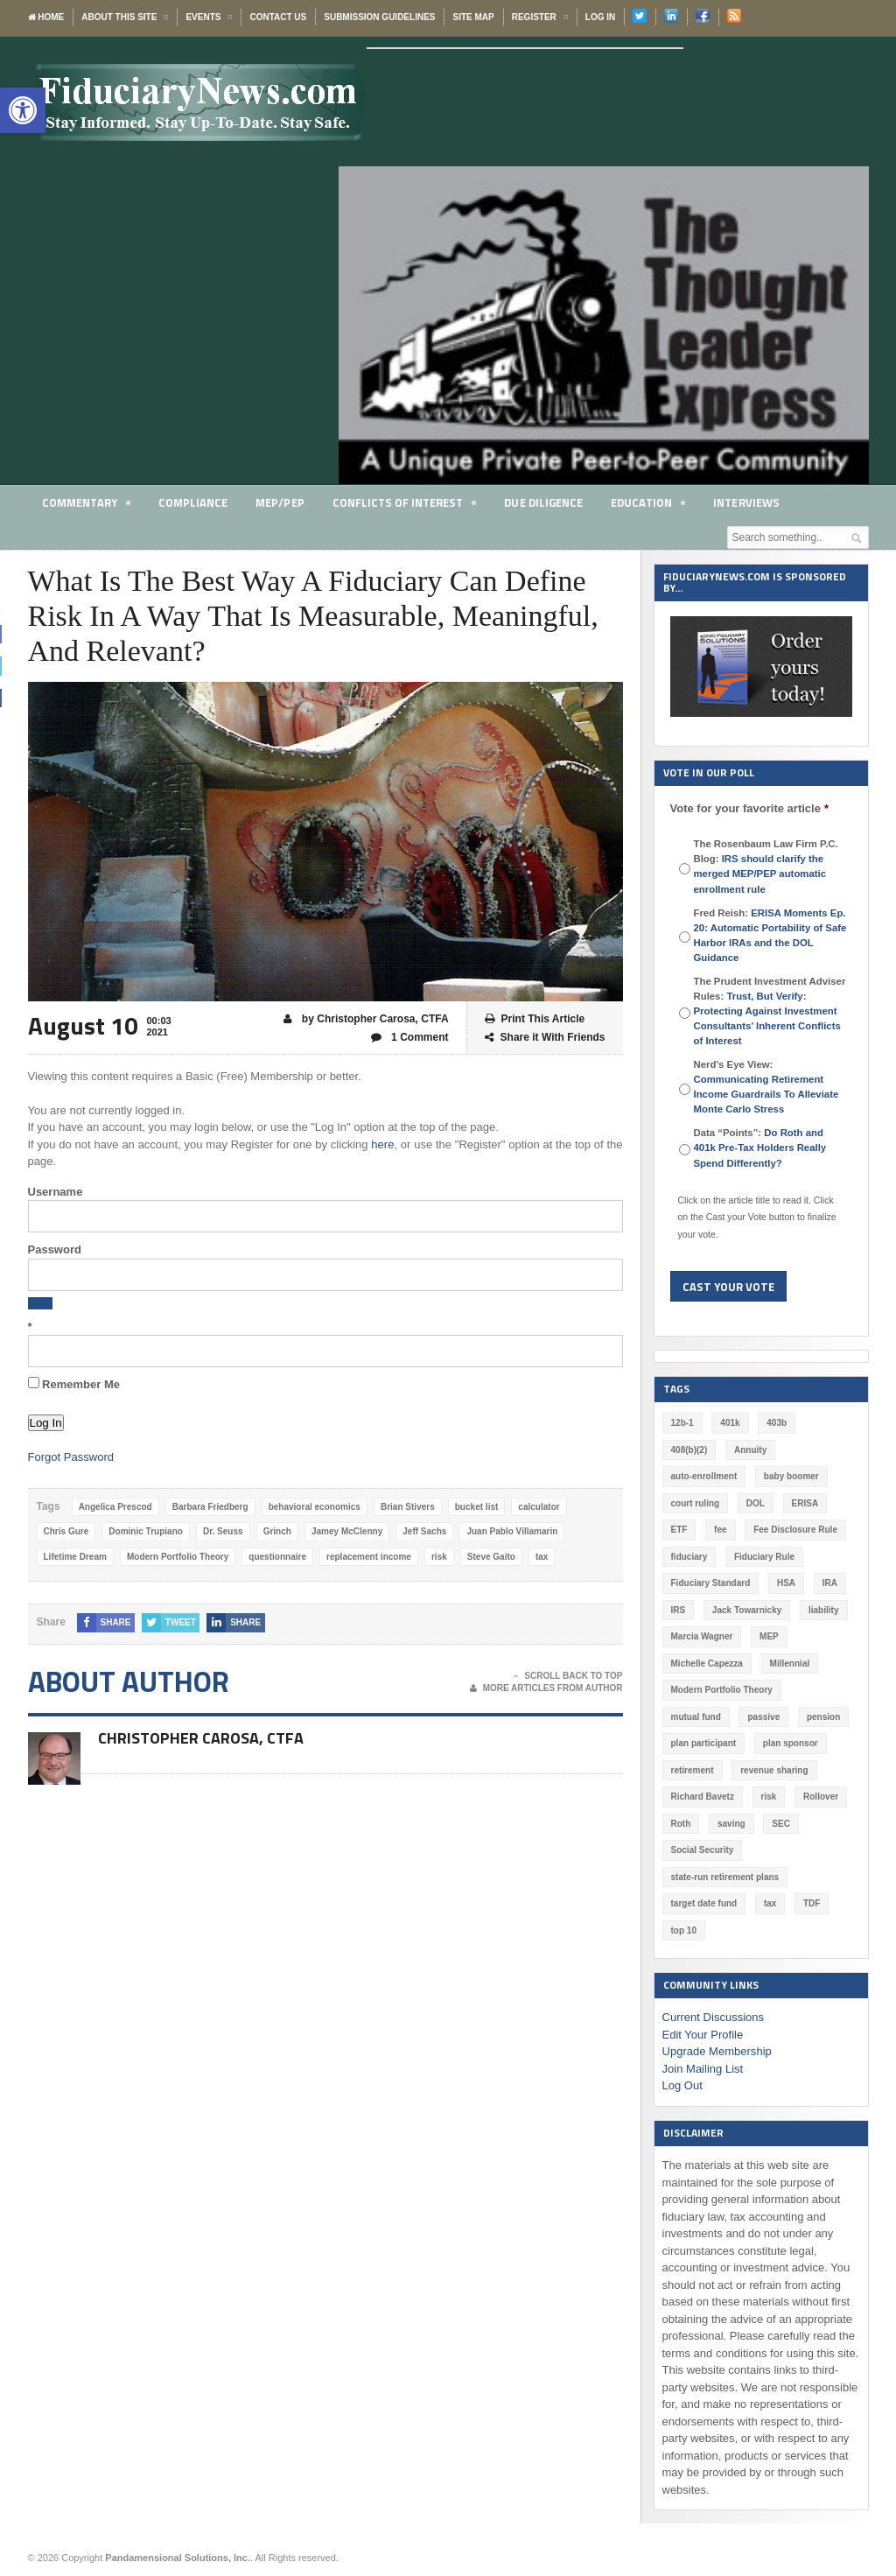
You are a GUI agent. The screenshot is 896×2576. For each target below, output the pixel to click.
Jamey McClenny (346, 1531)
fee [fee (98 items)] (720, 1529)
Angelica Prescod (115, 1507)
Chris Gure (66, 1531)
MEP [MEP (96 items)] (769, 1636)
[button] (23, 110)
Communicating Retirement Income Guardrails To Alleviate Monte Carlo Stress (766, 1094)
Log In (600, 17)
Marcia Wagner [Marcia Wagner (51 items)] (702, 1636)
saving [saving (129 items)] (732, 1823)
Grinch (276, 1531)
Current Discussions (713, 2017)
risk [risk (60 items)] (768, 1796)
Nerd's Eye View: (766, 1086)
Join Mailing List (703, 2068)
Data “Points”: (771, 1147)
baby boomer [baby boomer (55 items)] (791, 1476)
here (382, 1144)
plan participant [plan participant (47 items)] (703, 1743)
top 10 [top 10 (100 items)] (683, 1930)
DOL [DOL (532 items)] (755, 1503)
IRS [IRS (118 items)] (678, 1610)
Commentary (86, 505)
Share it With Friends (545, 1037)
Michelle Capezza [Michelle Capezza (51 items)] (707, 1663)
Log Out (682, 2085)
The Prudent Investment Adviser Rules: (770, 1011)
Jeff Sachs (424, 1531)
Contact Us (277, 17)
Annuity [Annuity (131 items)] (750, 1450)
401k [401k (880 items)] (729, 1423)
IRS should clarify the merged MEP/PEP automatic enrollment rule (760, 873)
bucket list (475, 1507)
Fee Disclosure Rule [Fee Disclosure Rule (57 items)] (795, 1529)
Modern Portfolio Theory (177, 1557)
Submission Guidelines (379, 17)
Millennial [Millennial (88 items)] (789, 1663)
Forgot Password (71, 1456)
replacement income (368, 1557)
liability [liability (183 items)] (823, 1610)
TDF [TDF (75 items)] (811, 1903)
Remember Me (74, 1384)
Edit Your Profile (703, 2034)
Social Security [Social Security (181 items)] (702, 1850)
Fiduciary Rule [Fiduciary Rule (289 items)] (764, 1557)
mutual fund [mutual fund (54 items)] (696, 1717)
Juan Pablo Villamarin (511, 1531)
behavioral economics (314, 1507)
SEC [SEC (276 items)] (781, 1823)
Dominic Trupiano (145, 1531)
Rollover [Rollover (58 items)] (820, 1796)
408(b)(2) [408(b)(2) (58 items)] (689, 1450)
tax (541, 1557)
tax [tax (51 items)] (770, 1903)
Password (54, 1249)
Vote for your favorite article (749, 808)
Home (46, 17)
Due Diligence (545, 502)
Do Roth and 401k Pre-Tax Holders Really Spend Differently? (771, 1147)
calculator (537, 1507)
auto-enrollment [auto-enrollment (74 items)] (704, 1476)
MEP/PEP (280, 502)
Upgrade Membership (717, 2051)
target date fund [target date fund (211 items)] (704, 1903)
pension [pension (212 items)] (823, 1717)
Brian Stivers (407, 1507)
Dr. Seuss (223, 1531)
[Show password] (40, 1303)
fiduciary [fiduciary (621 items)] (689, 1557)
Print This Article (535, 1019)
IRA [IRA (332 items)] (829, 1583)
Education (650, 505)
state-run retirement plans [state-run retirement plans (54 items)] (725, 1877)
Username (55, 1191)
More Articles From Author (546, 1688)
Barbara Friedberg (210, 1507)
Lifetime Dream (75, 1557)
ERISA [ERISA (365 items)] (804, 1503)
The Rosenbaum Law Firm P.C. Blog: (766, 866)
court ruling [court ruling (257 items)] (695, 1503)
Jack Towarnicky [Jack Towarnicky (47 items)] (746, 1610)
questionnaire (277, 1557)
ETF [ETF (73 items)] (679, 1529)
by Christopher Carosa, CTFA (366, 1019)
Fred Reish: (770, 935)
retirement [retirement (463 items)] (692, 1770)
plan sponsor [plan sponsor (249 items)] (790, 1743)
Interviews (749, 502)
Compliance (193, 502)
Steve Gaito (490, 1557)
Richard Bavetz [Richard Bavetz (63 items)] (702, 1796)
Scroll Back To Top (567, 1676)
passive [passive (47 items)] (763, 1717)
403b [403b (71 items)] (776, 1423)
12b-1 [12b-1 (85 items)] (682, 1423)
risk (438, 1557)
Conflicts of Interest (405, 505)
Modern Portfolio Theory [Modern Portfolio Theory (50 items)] (722, 1690)
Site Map (473, 17)
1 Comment (410, 1037)
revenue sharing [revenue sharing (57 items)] (774, 1770)
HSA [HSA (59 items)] (786, 1583)
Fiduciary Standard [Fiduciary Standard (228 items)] (711, 1583)
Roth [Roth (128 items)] (681, 1823)
